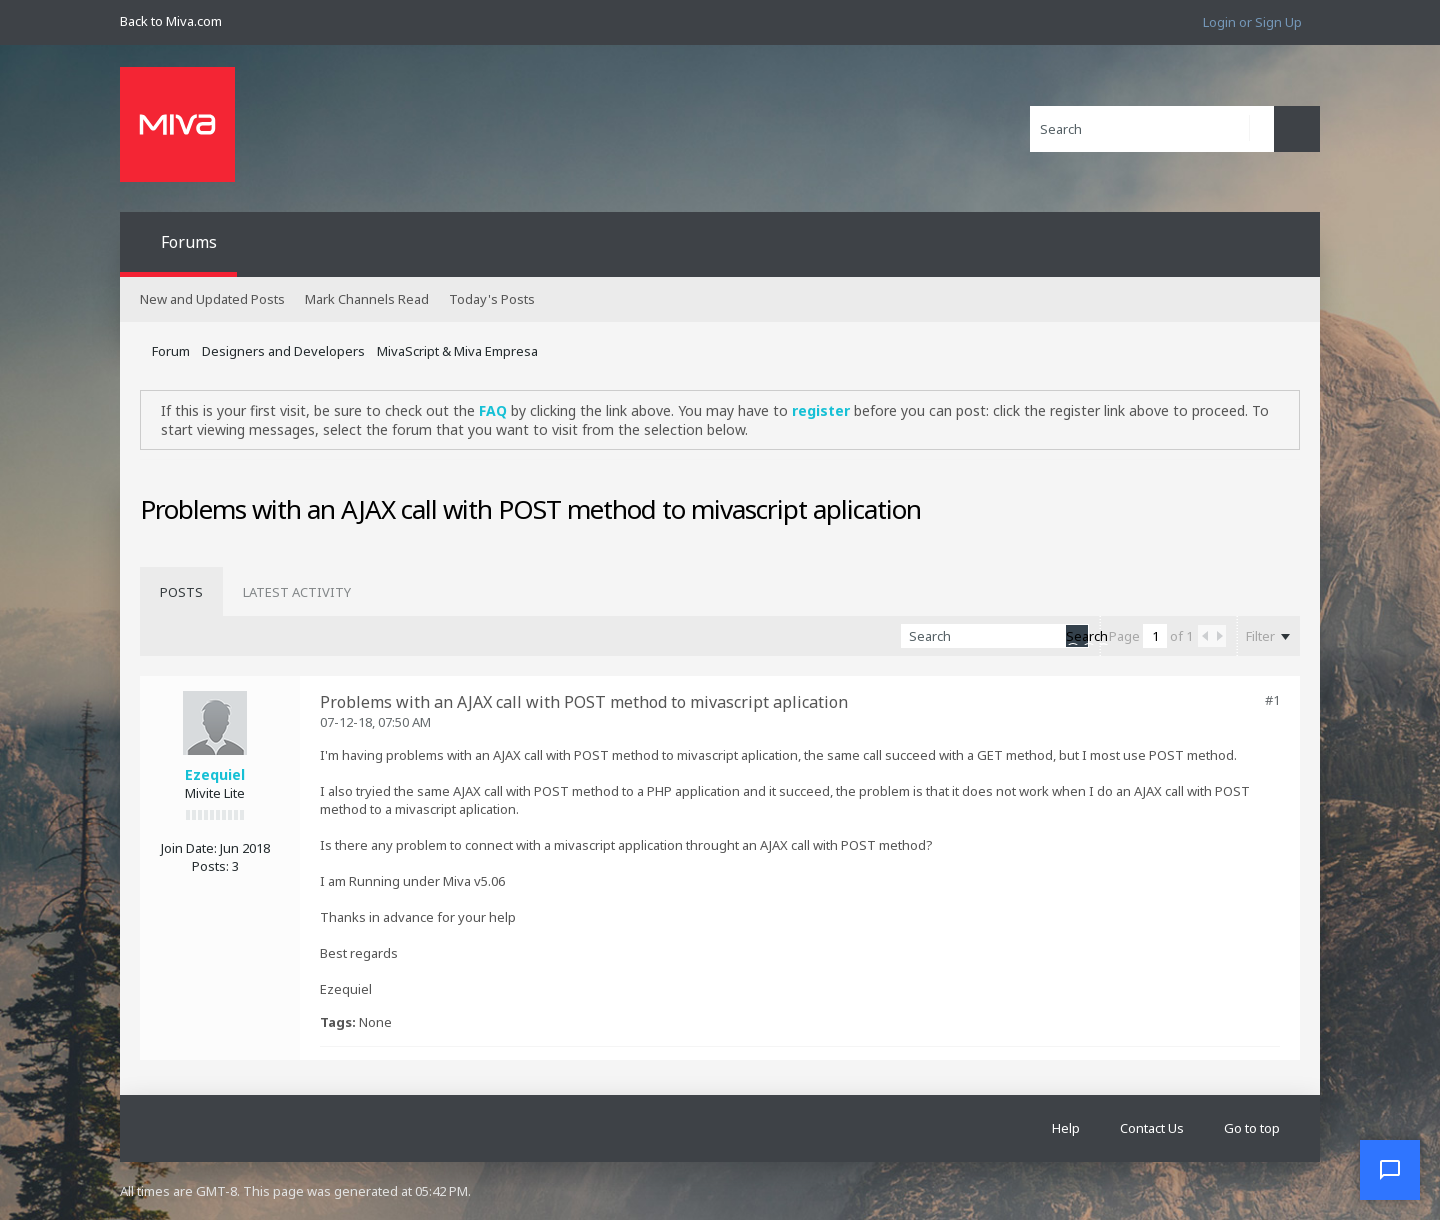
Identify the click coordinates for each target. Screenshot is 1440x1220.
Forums (189, 242)
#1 (1272, 700)
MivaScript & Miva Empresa (457, 351)
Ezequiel (215, 774)
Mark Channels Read (367, 299)
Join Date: (189, 848)
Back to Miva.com (171, 21)
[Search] (1152, 129)
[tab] (181, 592)
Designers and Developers (283, 351)
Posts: (210, 866)
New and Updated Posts (212, 299)
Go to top (1252, 1128)
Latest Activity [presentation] (297, 592)
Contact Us (1152, 1128)
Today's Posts (492, 299)
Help (1066, 1128)
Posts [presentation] (181, 592)
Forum (171, 351)
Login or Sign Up (1252, 22)
